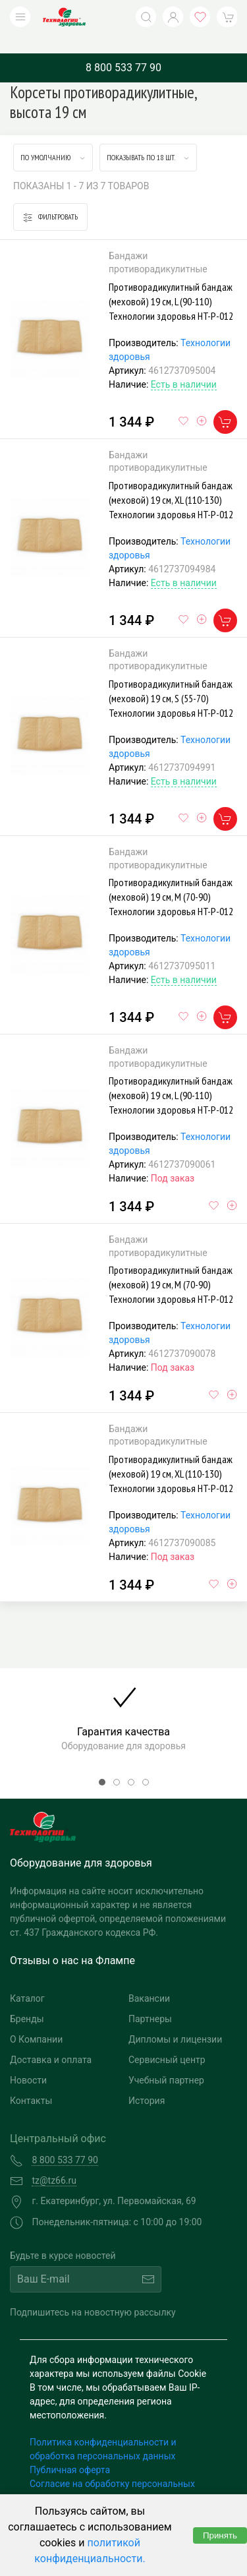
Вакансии (149, 1978)
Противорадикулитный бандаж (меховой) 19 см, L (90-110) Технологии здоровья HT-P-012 (171, 281)
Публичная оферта (70, 2450)
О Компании (36, 2019)
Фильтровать (50, 197)
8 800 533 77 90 (123, 48)
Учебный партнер (166, 2060)
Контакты (31, 2081)
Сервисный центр (167, 2040)
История (146, 2081)
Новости (28, 2060)
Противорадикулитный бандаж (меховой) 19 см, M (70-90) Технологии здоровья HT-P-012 (171, 877)
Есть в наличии (184, 364)
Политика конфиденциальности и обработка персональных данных (103, 2429)
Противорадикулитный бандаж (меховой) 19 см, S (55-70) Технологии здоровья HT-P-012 (171, 678)
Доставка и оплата (51, 2040)
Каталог (27, 1978)
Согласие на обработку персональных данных (112, 2471)
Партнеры (150, 1999)
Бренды (27, 1999)
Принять (220, 2535)
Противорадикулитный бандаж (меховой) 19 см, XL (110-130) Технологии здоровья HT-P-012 (171, 480)
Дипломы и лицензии (175, 2019)
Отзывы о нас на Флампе (72, 1940)
